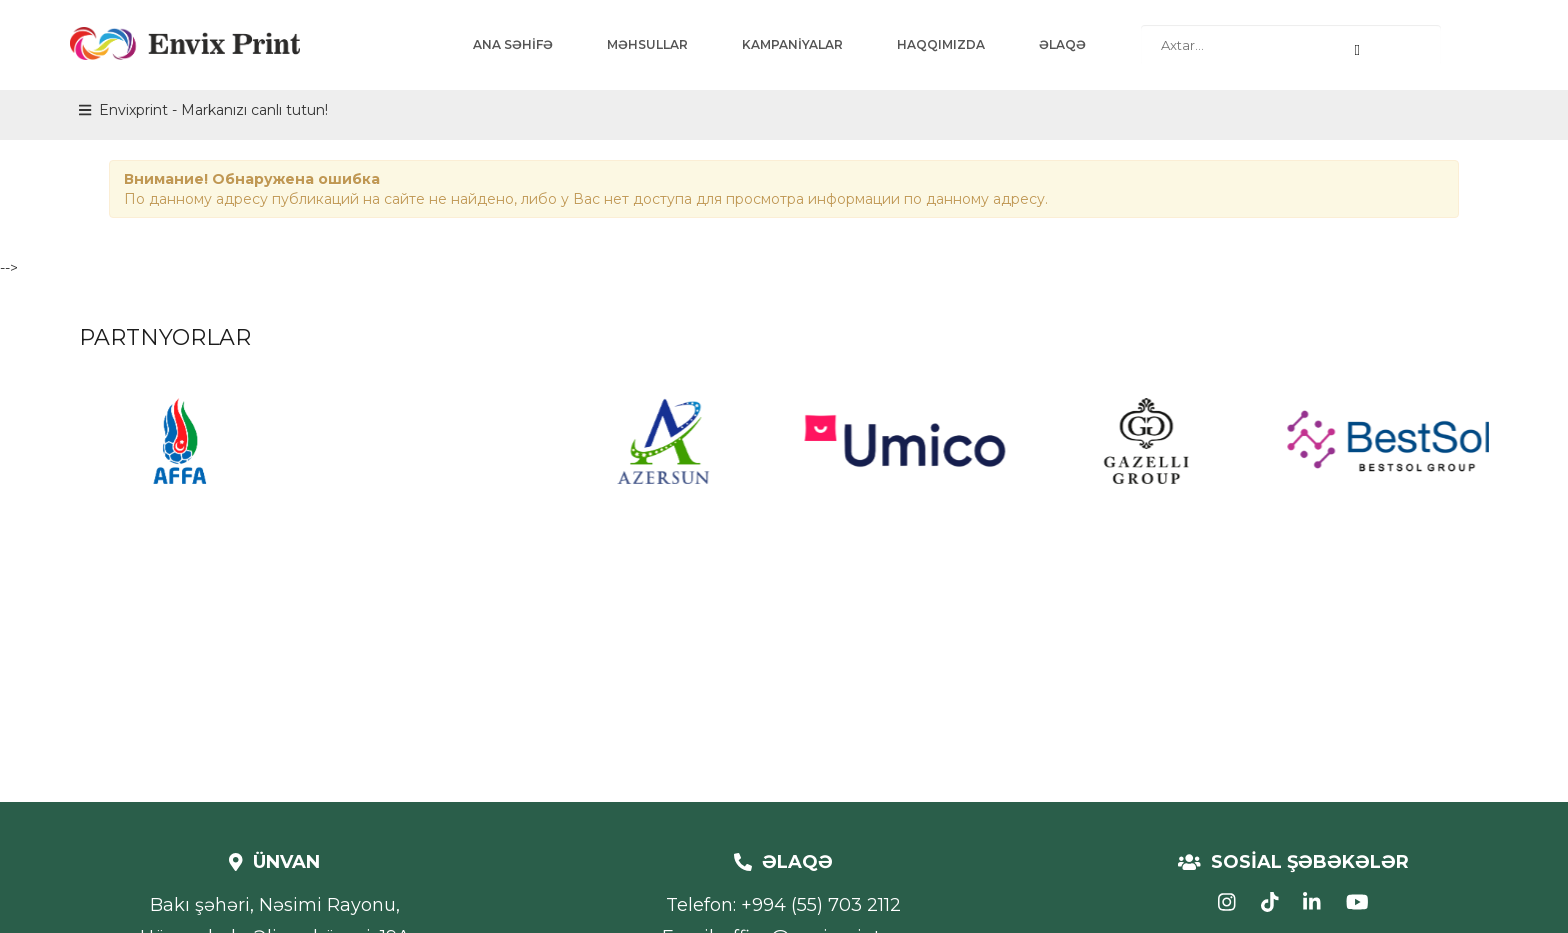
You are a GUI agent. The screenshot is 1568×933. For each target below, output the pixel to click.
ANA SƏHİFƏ (513, 44)
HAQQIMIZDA (941, 44)
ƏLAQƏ (1062, 44)
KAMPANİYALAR (792, 44)
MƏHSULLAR (647, 44)
